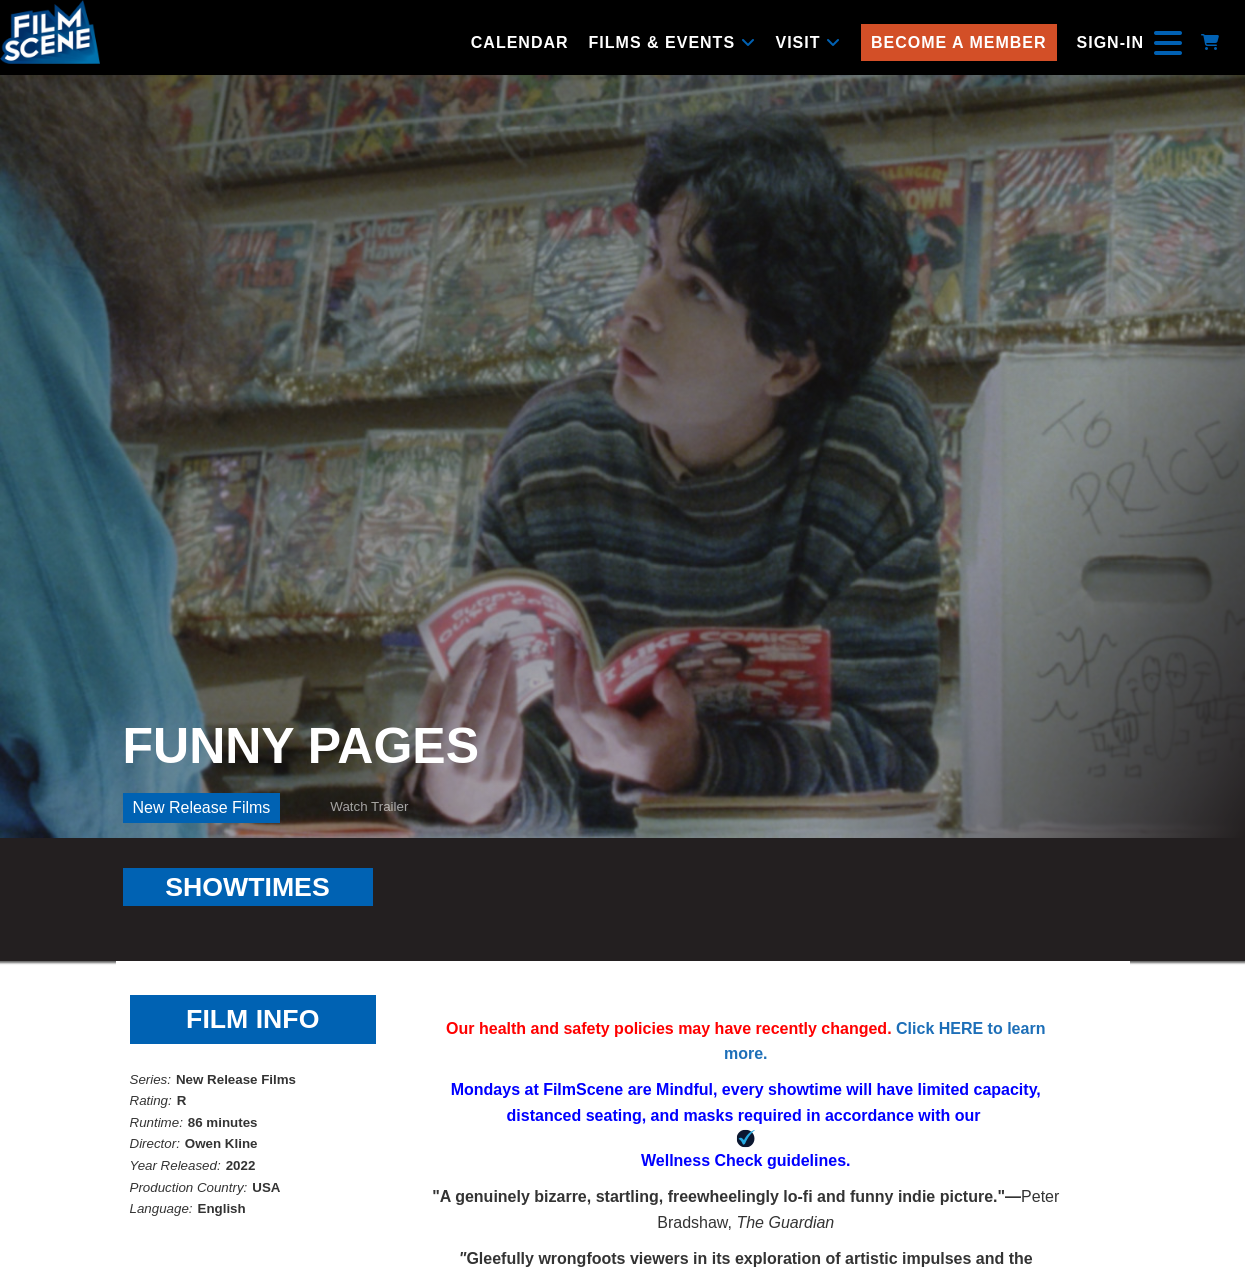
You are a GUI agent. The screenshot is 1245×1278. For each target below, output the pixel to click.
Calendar (520, 42)
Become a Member (959, 42)
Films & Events (672, 42)
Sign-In (1110, 42)
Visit (808, 42)
